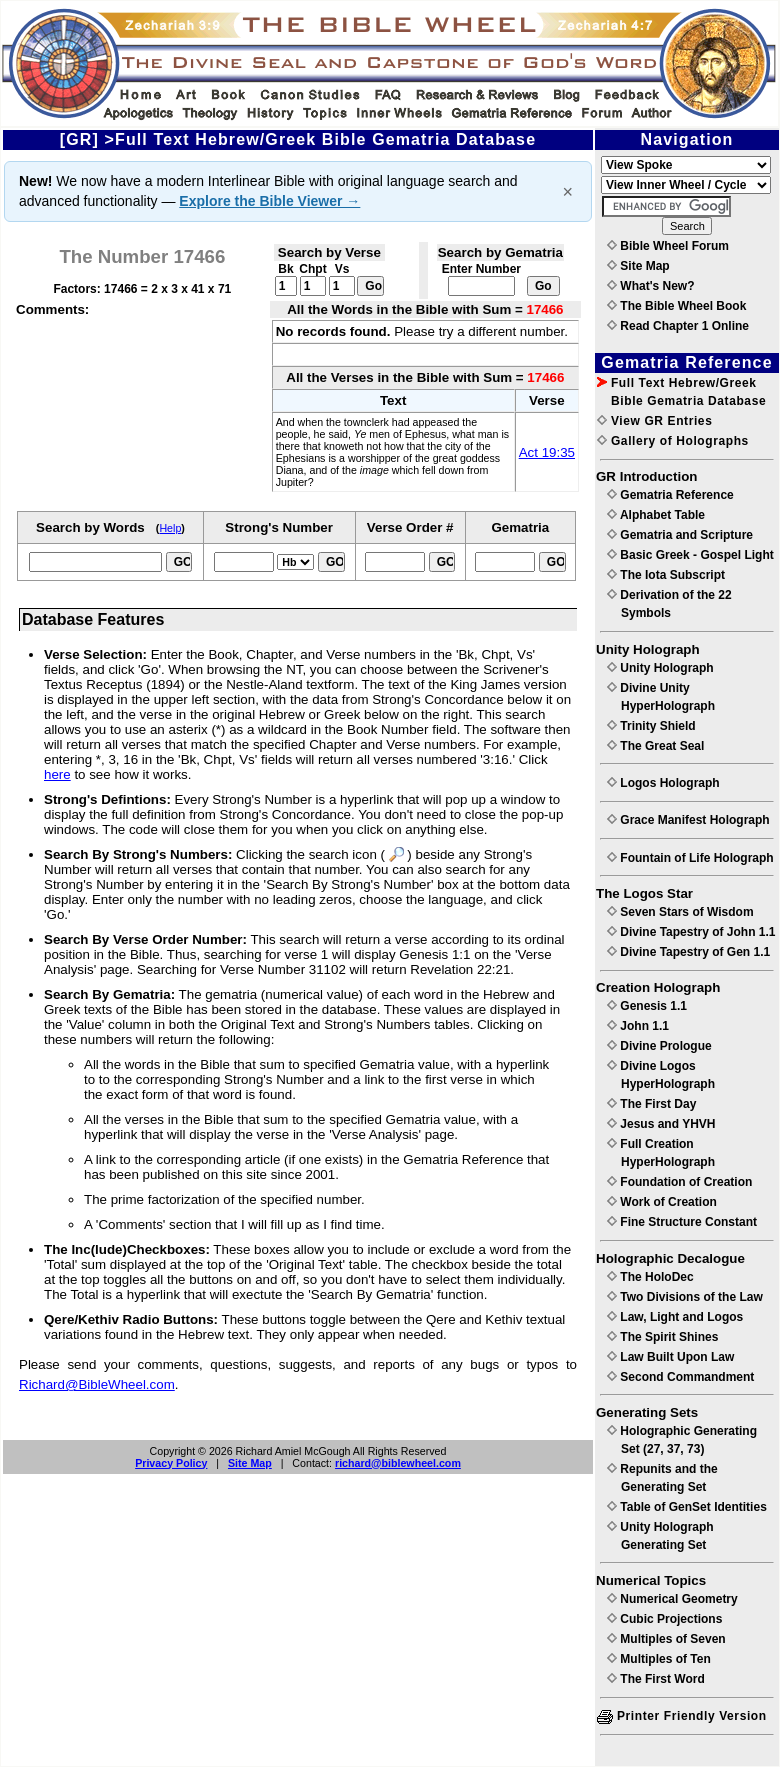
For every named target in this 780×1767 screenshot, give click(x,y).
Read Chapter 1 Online (678, 326)
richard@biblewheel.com (398, 1463)
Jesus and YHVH (661, 1124)
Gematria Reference (670, 495)
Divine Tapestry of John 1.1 (691, 932)
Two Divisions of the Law (685, 1297)
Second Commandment (680, 1377)
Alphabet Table (656, 515)
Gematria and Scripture (680, 535)
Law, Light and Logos (675, 1317)
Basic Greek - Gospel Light (690, 555)
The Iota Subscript (666, 575)
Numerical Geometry (672, 1599)
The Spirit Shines (662, 1337)
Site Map (250, 1463)
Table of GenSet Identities (687, 1507)
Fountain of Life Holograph (690, 858)
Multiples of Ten (659, 1659)
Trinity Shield (651, 726)
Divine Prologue (659, 1046)
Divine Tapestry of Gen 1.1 (688, 952)
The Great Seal (655, 746)
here (57, 774)
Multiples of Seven (666, 1639)
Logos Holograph (663, 783)
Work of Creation (662, 1202)
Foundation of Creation (679, 1182)
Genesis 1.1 (647, 1006)
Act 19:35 (547, 452)
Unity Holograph (660, 668)
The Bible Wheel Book (676, 306)
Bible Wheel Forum (668, 246)
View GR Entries (654, 421)
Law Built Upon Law (670, 1357)
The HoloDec (650, 1277)
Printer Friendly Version (682, 1716)
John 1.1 (638, 1026)
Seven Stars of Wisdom (680, 912)
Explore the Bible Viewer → (269, 201)
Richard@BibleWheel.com (97, 1384)
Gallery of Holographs (673, 441)
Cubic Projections (664, 1619)
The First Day (651, 1104)
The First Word (656, 1679)
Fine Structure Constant (682, 1222)
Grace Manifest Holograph (688, 820)
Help (170, 528)
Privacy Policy (171, 1463)
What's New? (651, 286)
